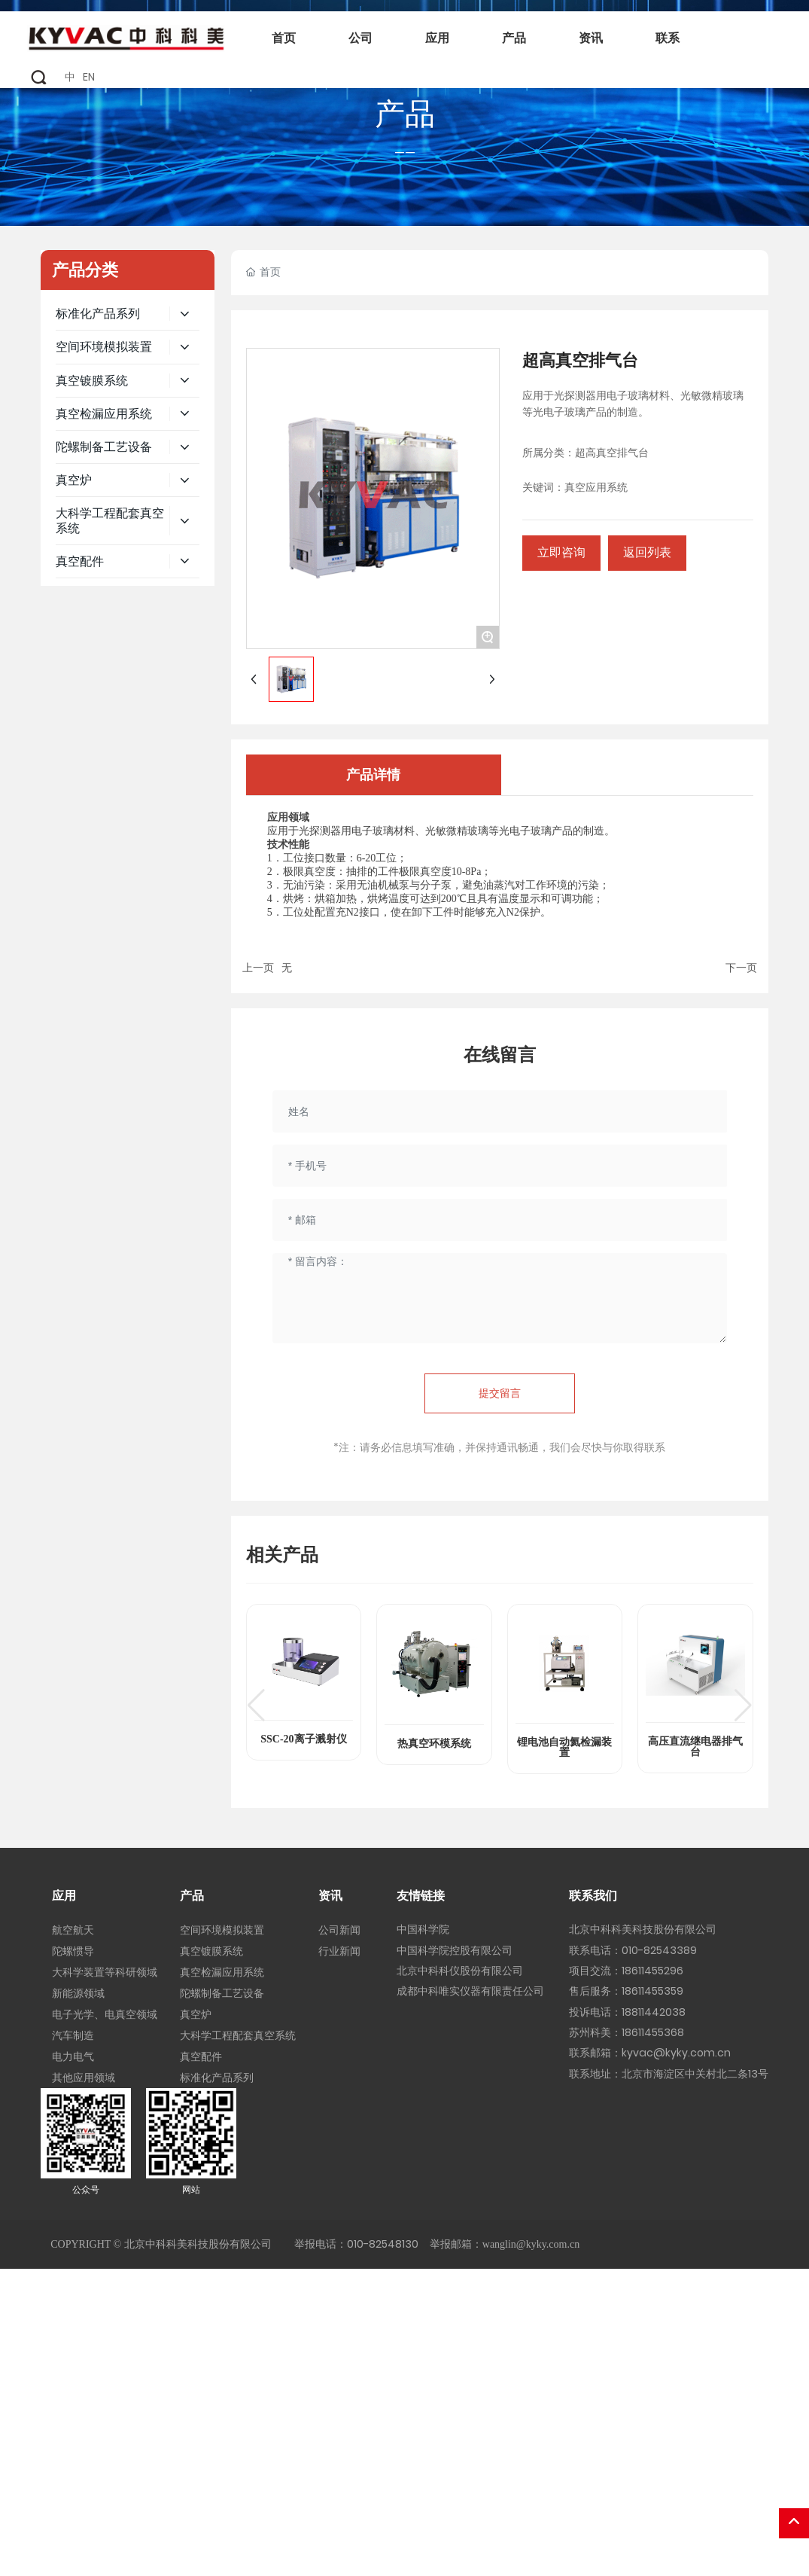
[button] (256, 1705)
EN (89, 76)
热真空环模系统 (434, 1743)
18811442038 (654, 2012)
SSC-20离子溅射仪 (303, 1739)
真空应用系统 (596, 487)
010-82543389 (659, 1950)
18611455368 (653, 2032)
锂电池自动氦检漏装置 (564, 1747)
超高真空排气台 (612, 453)
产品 (405, 114)
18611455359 (652, 1990)
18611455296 (652, 1970)
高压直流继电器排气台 (695, 1746)
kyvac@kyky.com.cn (676, 2052)
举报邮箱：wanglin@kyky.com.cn (504, 2244)
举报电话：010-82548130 (356, 2243)
